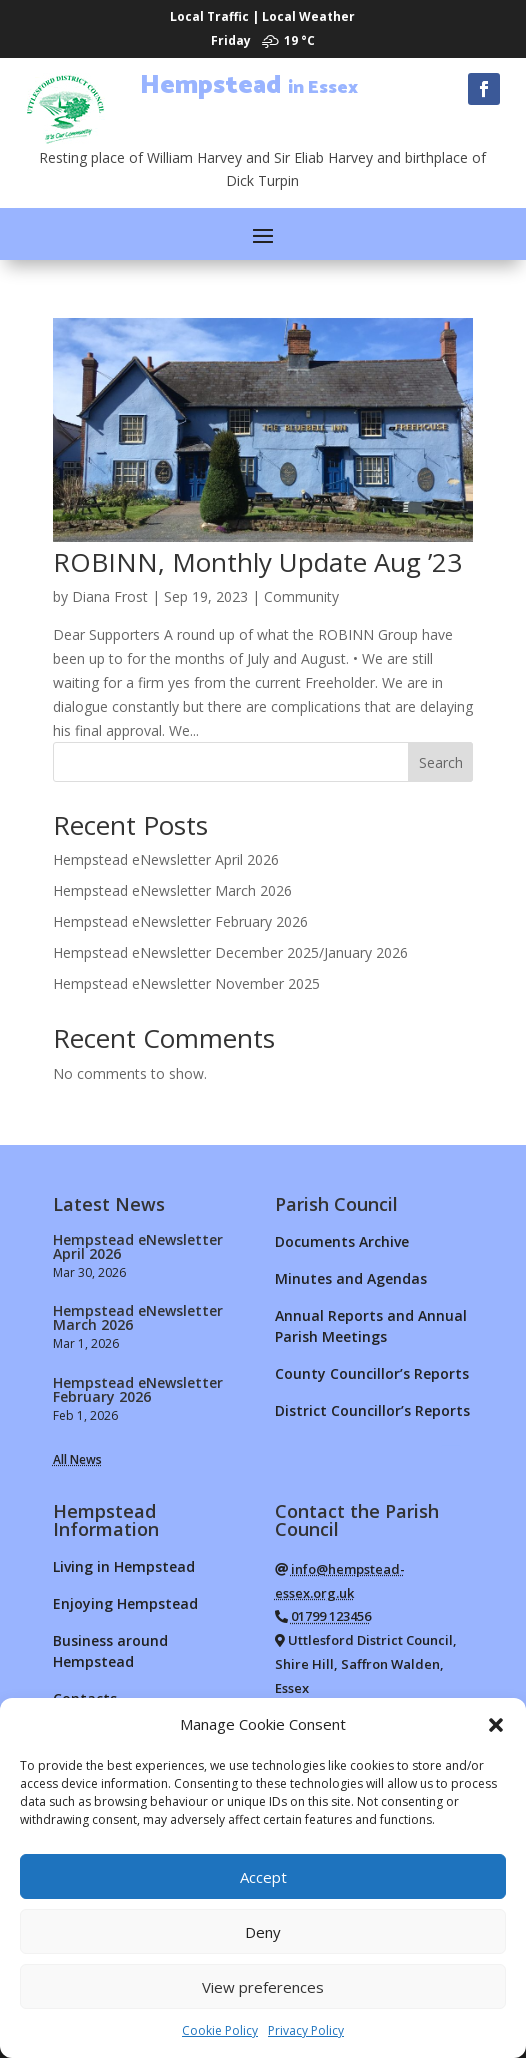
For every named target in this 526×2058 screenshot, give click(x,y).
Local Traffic (209, 16)
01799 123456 (331, 1616)
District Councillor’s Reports (372, 1410)
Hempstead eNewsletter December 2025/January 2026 (230, 952)
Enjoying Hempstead (125, 1603)
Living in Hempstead (124, 1566)
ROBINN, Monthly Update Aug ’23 (257, 562)
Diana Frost (110, 596)
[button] (496, 1725)
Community (301, 596)
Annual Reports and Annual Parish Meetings (371, 1326)
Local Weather (308, 16)
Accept (263, 1877)
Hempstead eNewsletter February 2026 (180, 921)
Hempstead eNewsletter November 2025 (186, 983)
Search (441, 762)
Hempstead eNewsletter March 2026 (172, 890)
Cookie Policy (220, 2030)
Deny (263, 1932)
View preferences (263, 1987)
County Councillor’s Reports (372, 1373)
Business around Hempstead (110, 1651)
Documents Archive (342, 1241)
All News (77, 1459)
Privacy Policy (306, 2030)
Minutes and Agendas (351, 1278)
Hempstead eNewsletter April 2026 (166, 859)
